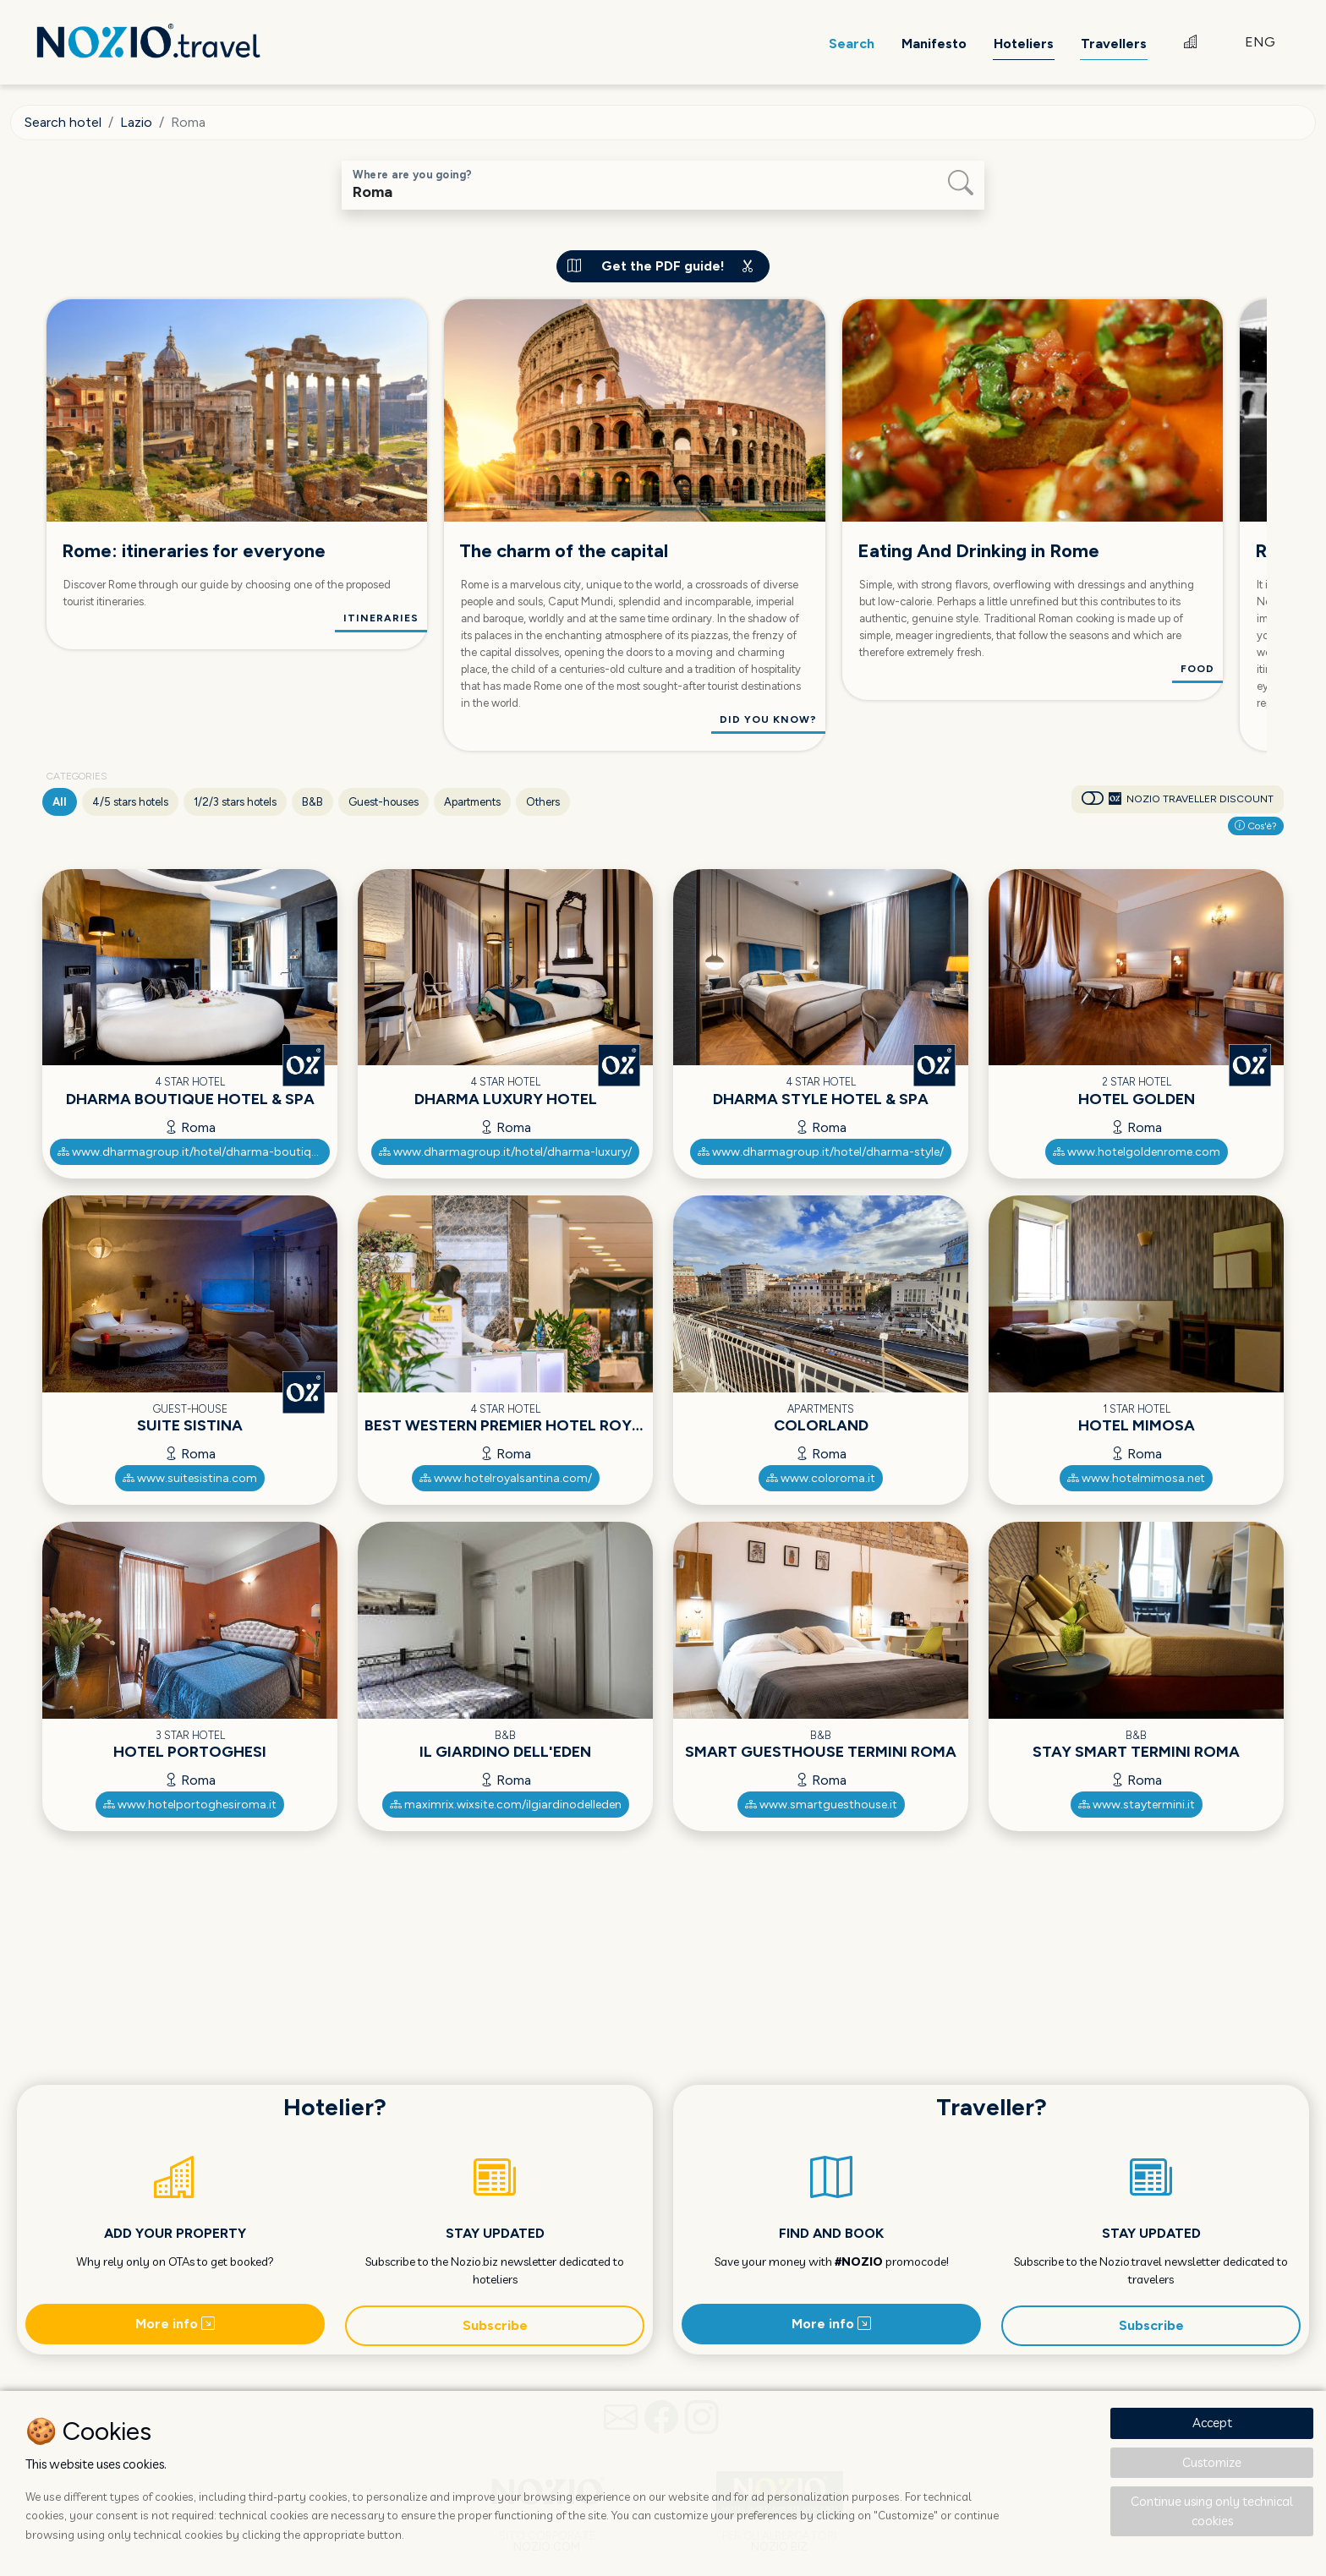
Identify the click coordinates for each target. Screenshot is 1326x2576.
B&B (312, 802)
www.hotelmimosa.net (1136, 1478)
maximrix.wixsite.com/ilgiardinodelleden (506, 1804)
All (59, 802)
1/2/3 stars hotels (235, 802)
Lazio (136, 122)
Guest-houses (383, 802)
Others (543, 802)
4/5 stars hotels (130, 802)
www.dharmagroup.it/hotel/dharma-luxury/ (505, 1152)
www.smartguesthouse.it (821, 1804)
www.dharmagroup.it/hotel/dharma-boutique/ (193, 1152)
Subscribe (495, 2325)
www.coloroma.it (820, 1478)
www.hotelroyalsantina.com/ (505, 1478)
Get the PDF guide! (663, 266)
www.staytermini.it (1136, 1804)
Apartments (472, 802)
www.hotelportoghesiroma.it (190, 1804)
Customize (1211, 2462)
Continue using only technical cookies (1212, 2511)
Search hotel (63, 122)
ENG (1260, 42)
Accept (1212, 2423)
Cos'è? (1256, 826)
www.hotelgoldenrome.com (1136, 1152)
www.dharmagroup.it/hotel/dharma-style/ (821, 1152)
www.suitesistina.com (190, 1478)
